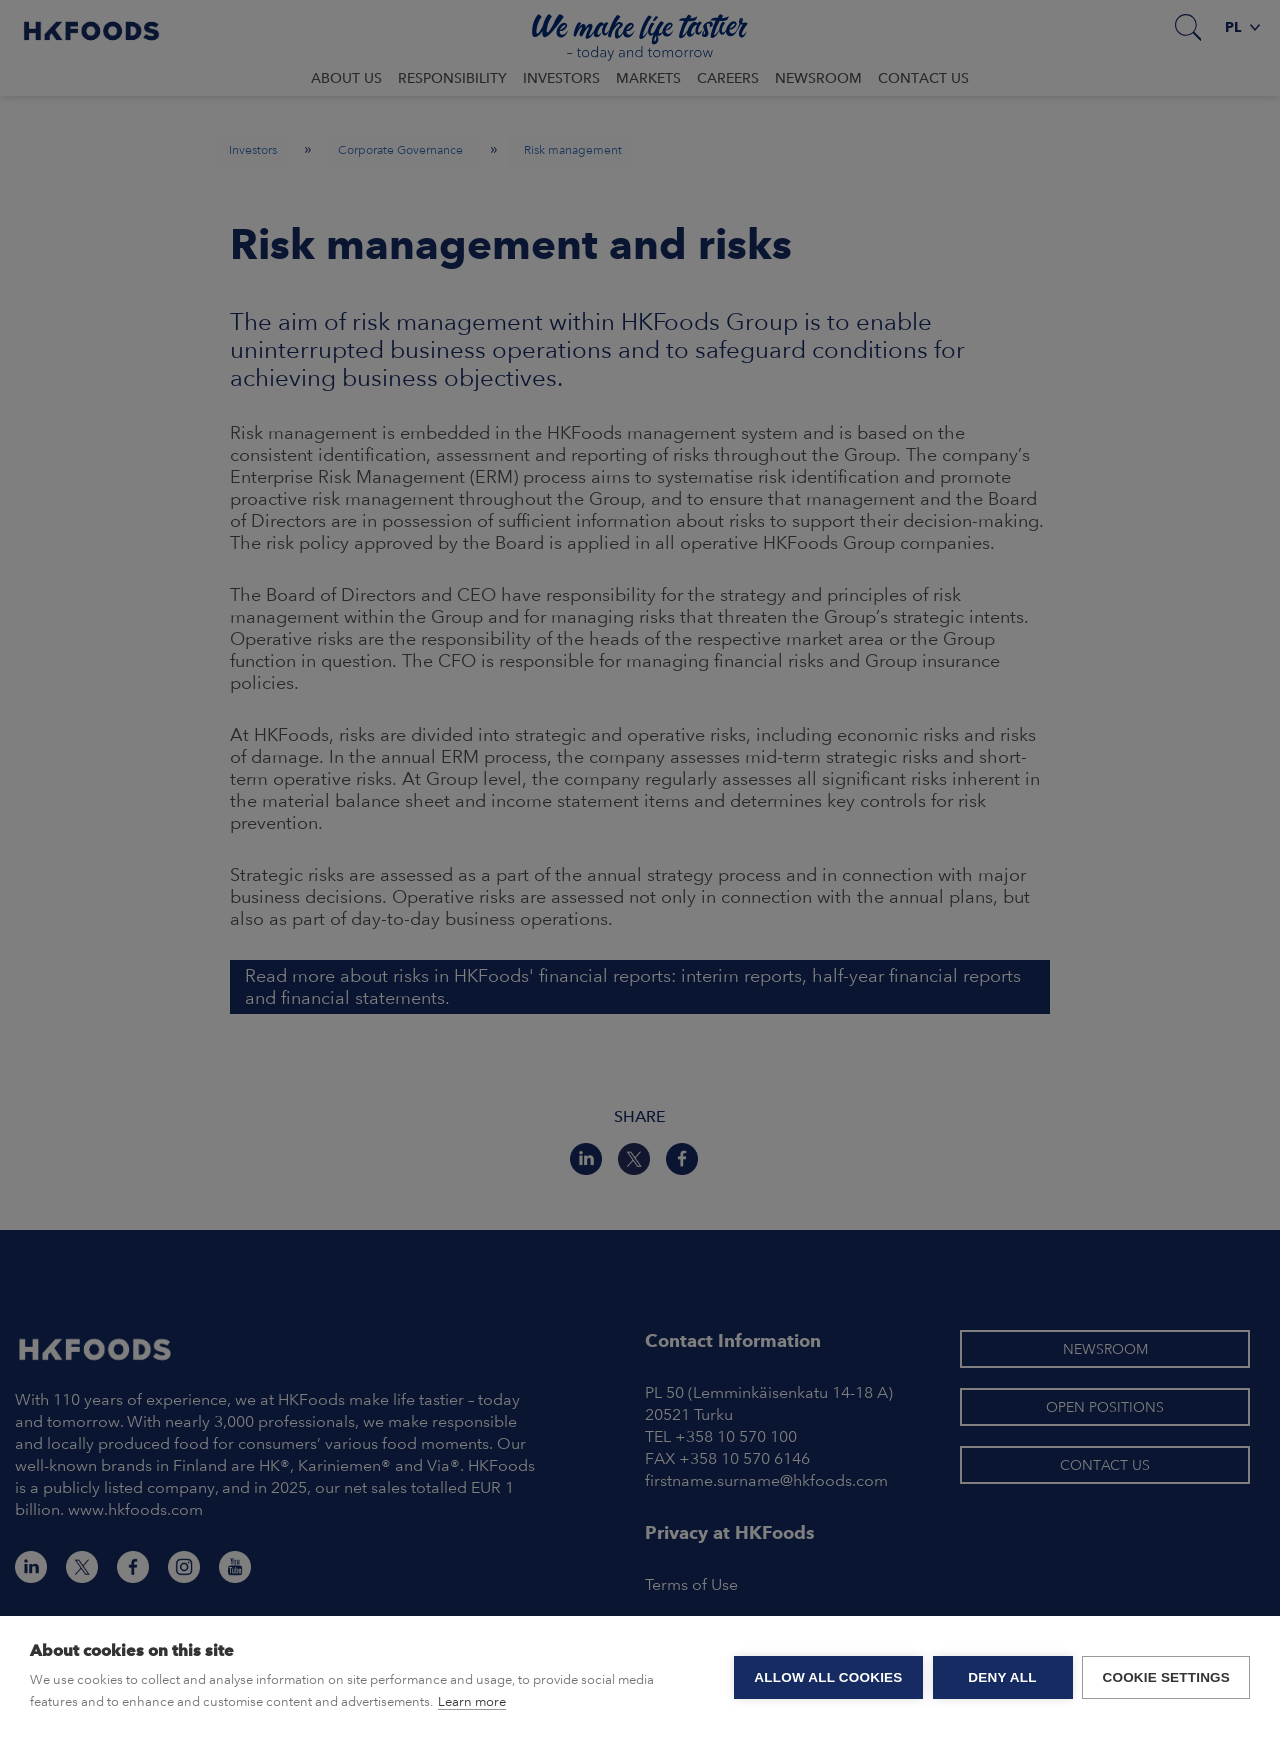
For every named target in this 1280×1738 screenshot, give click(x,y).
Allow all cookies (828, 1677)
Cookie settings (1166, 1677)
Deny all (1002, 1677)
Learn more (472, 1701)
